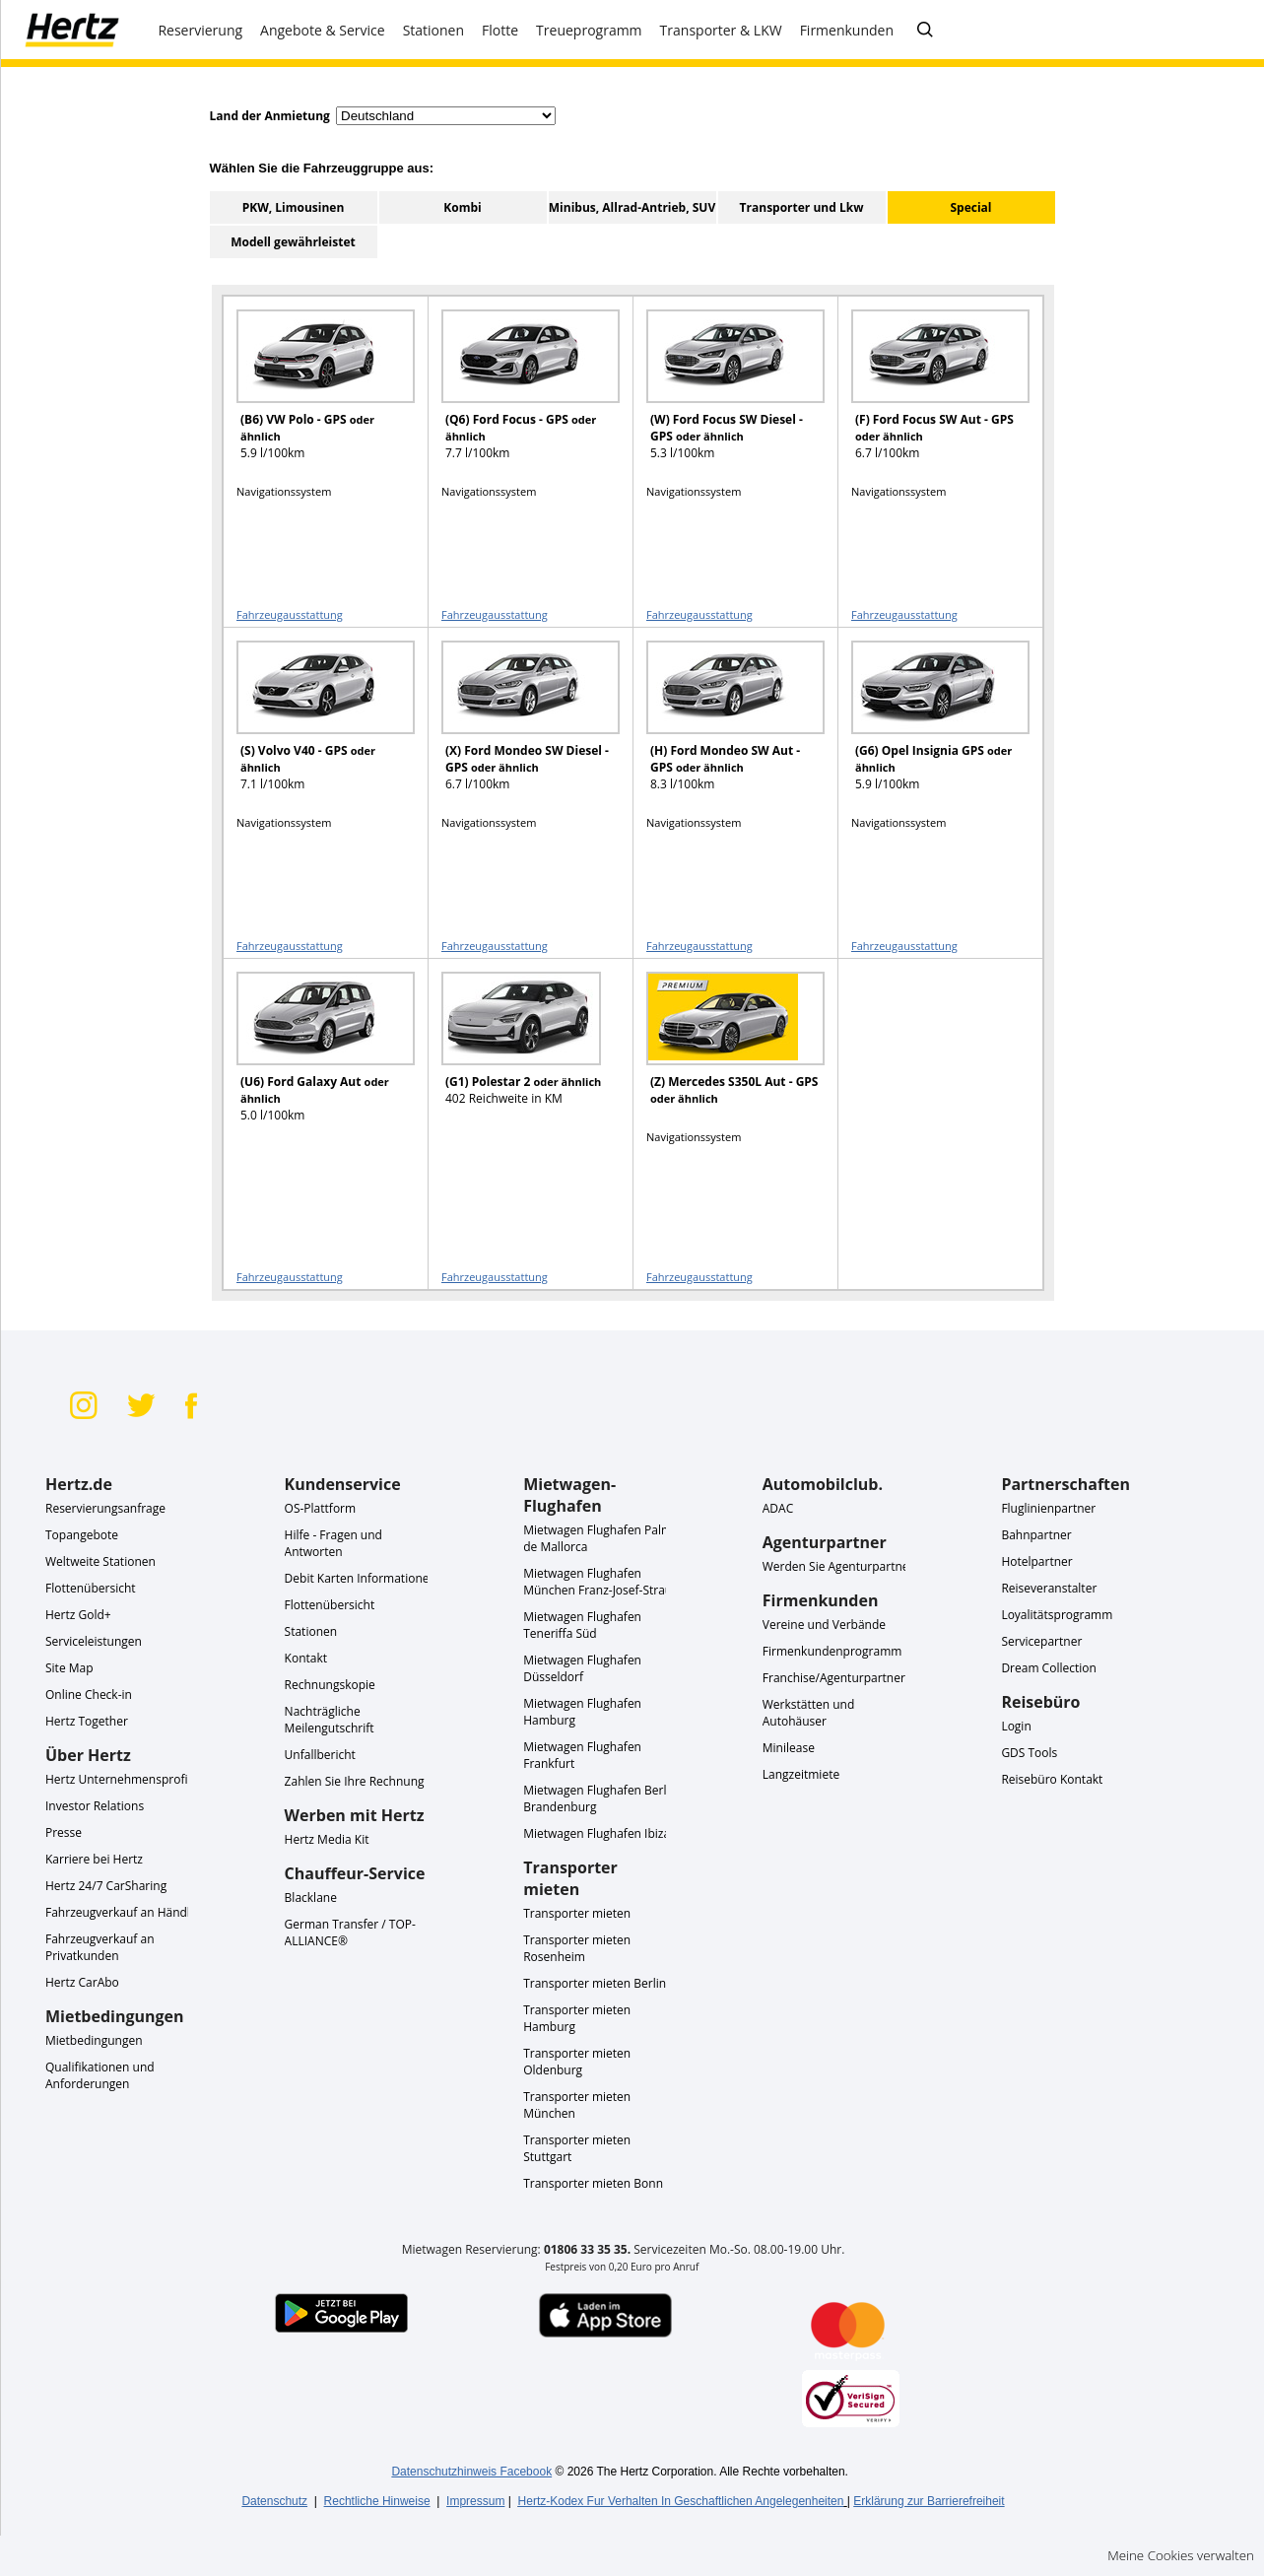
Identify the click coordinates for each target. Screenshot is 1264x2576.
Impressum (475, 2501)
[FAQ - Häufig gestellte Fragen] (925, 30)
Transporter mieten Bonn (593, 2183)
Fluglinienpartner (1048, 1508)
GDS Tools (1029, 1752)
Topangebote (81, 1534)
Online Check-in (88, 1694)
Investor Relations (94, 1805)
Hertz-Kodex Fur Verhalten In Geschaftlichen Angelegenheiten (681, 2501)
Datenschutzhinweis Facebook (471, 2471)
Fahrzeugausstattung (289, 614)
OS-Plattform (321, 1508)
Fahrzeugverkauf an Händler (123, 1912)
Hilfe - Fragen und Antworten (333, 1543)
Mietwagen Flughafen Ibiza (596, 1833)
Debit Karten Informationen (360, 1578)
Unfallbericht (320, 1754)
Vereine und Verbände (824, 1624)
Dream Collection (1048, 1668)
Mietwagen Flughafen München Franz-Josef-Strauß (601, 1581)
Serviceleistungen (93, 1641)
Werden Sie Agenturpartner (838, 1566)
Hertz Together (86, 1721)
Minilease (789, 1747)
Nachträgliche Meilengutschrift (329, 1719)
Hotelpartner (1036, 1561)
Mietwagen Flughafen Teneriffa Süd (582, 1625)
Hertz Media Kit (327, 1839)
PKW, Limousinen (293, 207)
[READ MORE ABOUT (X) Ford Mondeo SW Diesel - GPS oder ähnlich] (518, 724)
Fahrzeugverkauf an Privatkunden (100, 1947)
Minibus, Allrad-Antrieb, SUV (632, 207)
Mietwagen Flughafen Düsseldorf (582, 1668)
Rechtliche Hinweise (377, 2501)
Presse (63, 1832)
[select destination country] (446, 115)
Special (970, 207)
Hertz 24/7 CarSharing (105, 1885)
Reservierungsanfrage (105, 1508)
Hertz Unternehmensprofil (117, 1779)
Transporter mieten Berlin (594, 1983)
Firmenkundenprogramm (832, 1651)
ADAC (778, 1508)
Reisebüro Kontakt (1051, 1779)
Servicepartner (1041, 1641)
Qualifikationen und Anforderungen (100, 2075)
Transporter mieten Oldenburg (577, 2061)
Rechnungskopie (330, 1684)
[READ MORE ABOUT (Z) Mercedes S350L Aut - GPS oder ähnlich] (723, 1056)
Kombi (462, 207)
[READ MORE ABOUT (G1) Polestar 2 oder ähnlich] (518, 1056)
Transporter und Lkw (802, 207)
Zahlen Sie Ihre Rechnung (355, 1781)
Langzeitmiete (801, 1774)
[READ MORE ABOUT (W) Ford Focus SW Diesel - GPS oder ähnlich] (723, 393)
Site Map (69, 1668)
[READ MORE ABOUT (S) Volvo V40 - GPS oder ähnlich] (313, 724)
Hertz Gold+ (78, 1614)
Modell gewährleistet (293, 242)
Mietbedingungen (94, 2040)
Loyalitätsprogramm (1056, 1614)
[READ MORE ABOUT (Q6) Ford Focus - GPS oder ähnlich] (518, 393)
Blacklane (311, 1897)
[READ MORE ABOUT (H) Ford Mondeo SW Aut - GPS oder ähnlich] (723, 724)
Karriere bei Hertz (94, 1859)
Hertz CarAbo (82, 1982)
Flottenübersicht (90, 1588)
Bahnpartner (1036, 1534)
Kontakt (306, 1658)
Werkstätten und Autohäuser (809, 1712)
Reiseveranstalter (1049, 1588)
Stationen (311, 1631)
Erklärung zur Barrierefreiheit (928, 2501)
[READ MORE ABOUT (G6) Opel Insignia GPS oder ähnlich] (928, 724)
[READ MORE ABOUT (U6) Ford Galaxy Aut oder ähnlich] (313, 1056)
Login (1016, 1726)
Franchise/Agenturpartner (834, 1677)
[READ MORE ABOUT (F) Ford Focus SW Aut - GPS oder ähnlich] (928, 393)
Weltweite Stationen (100, 1561)
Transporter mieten (577, 1913)
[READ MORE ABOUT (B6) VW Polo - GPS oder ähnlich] (313, 393)
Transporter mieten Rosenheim (577, 1948)
